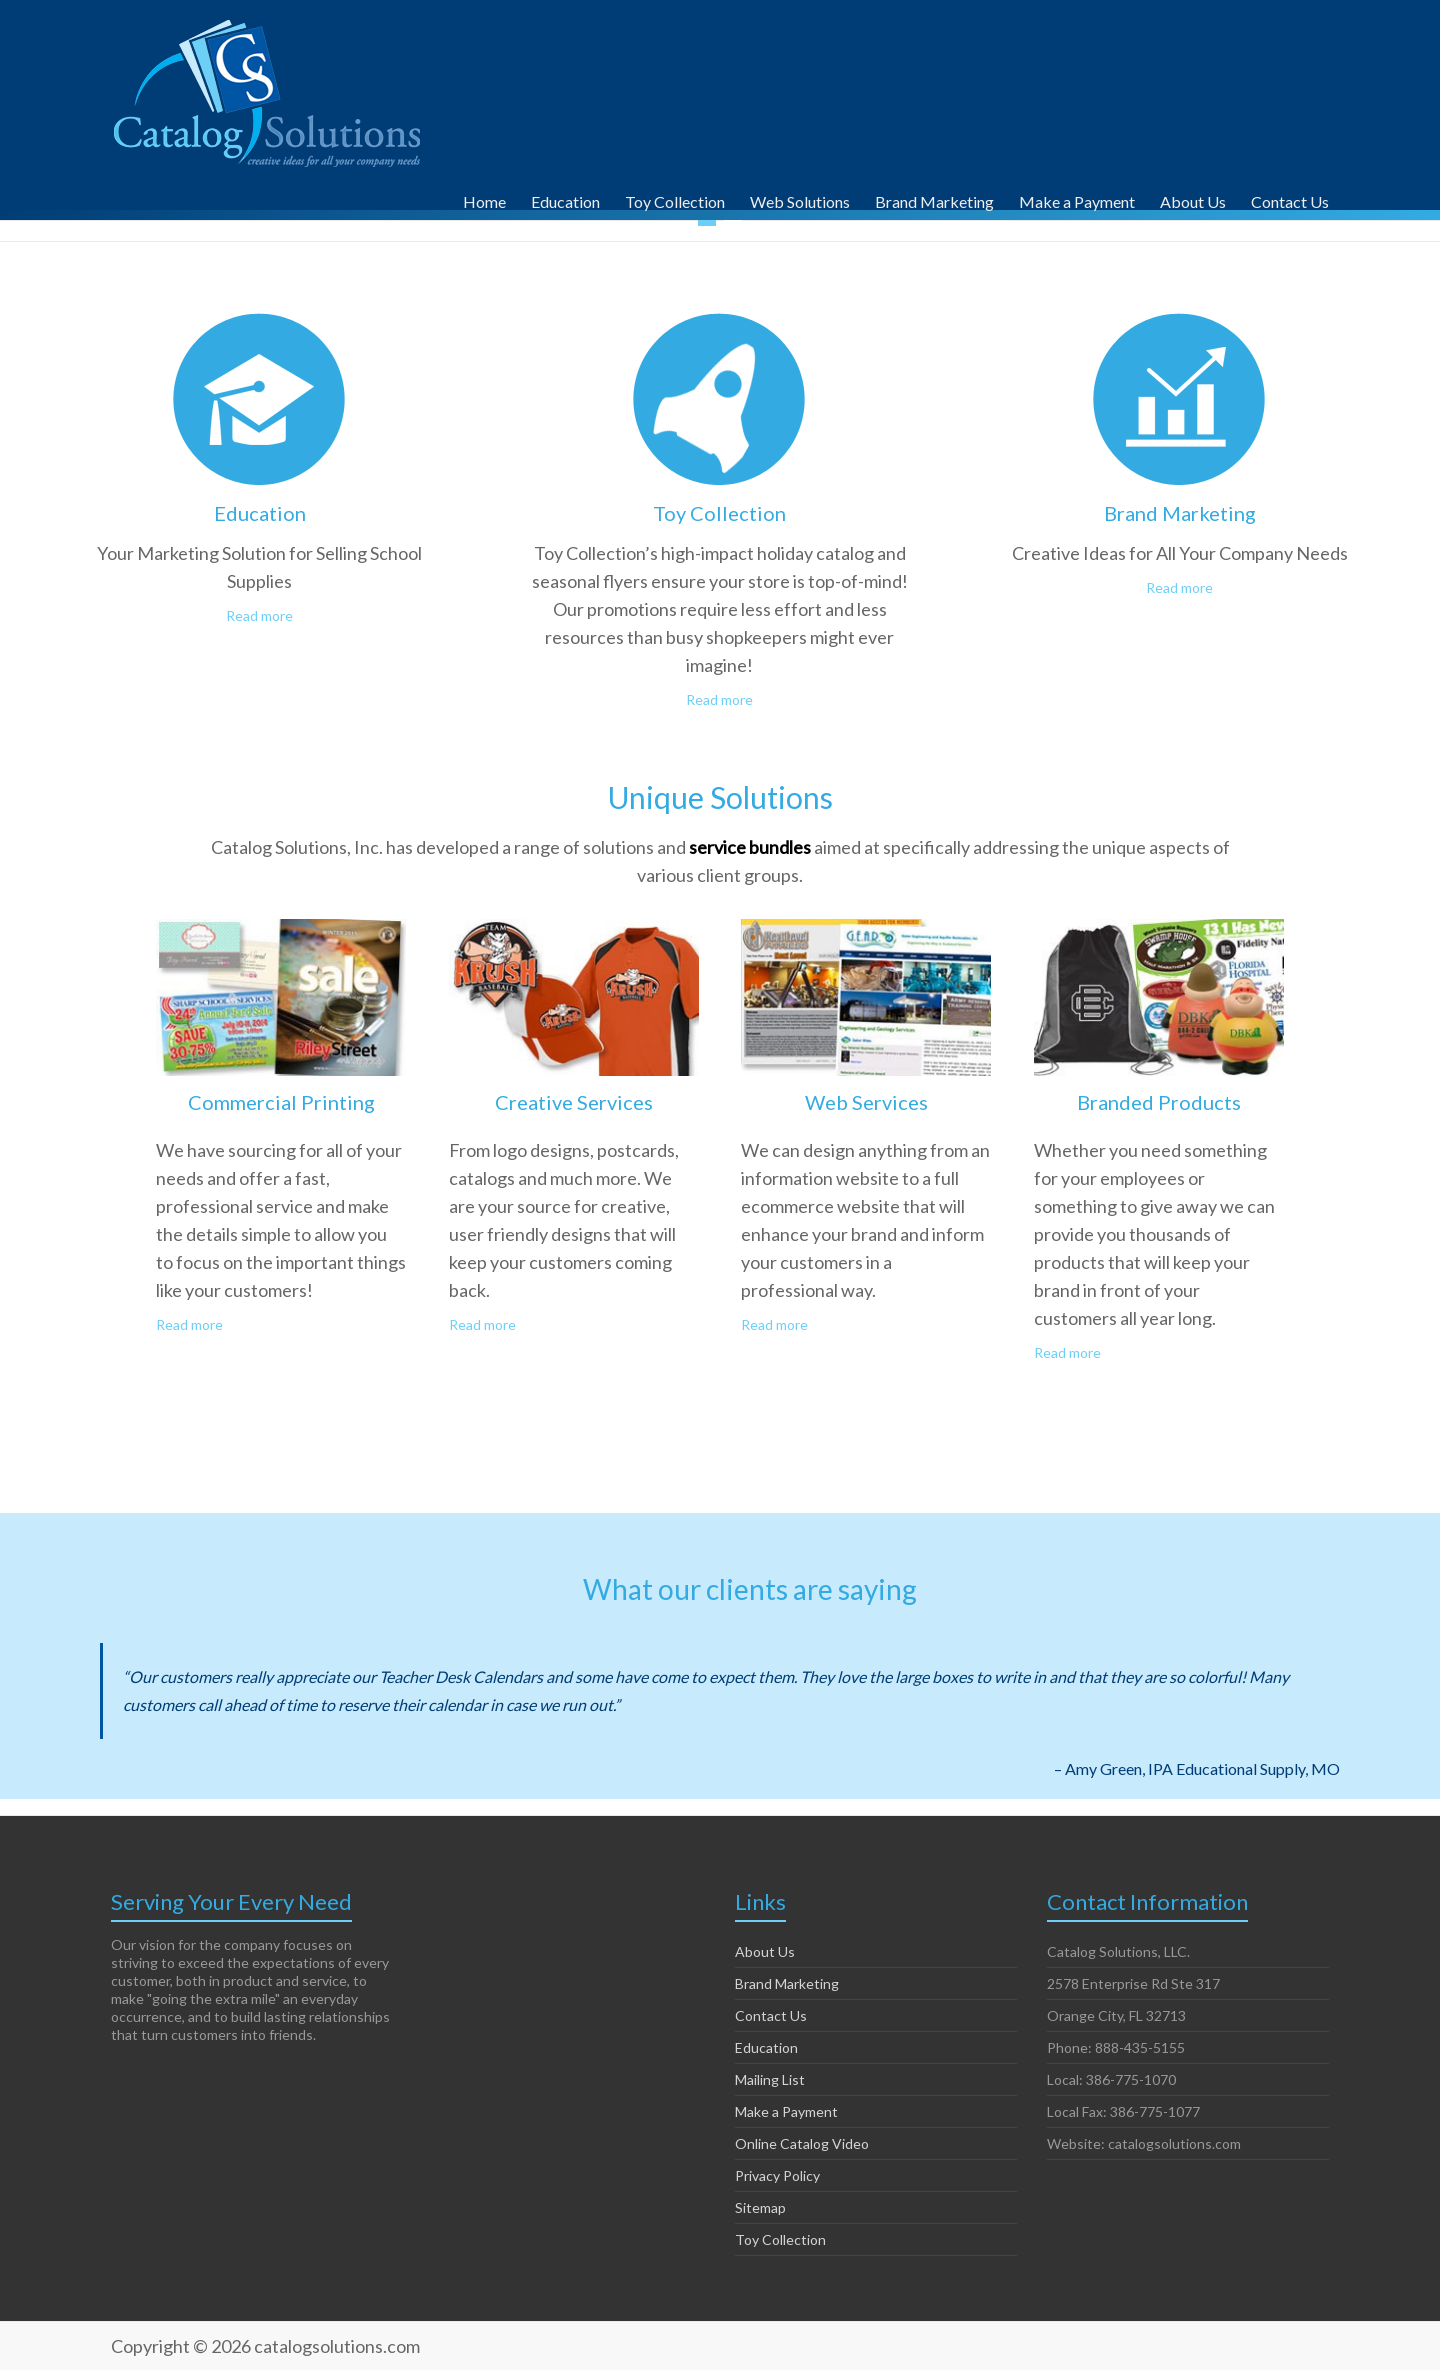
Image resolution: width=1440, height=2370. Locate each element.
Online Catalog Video (802, 2143)
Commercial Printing (281, 1102)
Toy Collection (675, 199)
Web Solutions (800, 199)
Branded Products (1159, 1102)
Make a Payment (1077, 199)
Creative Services (574, 1102)
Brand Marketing (934, 199)
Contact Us (1290, 199)
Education (565, 199)
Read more (259, 615)
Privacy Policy (777, 2175)
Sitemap (760, 2207)
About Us (1193, 199)
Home (484, 199)
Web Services (866, 1102)
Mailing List (770, 2079)
